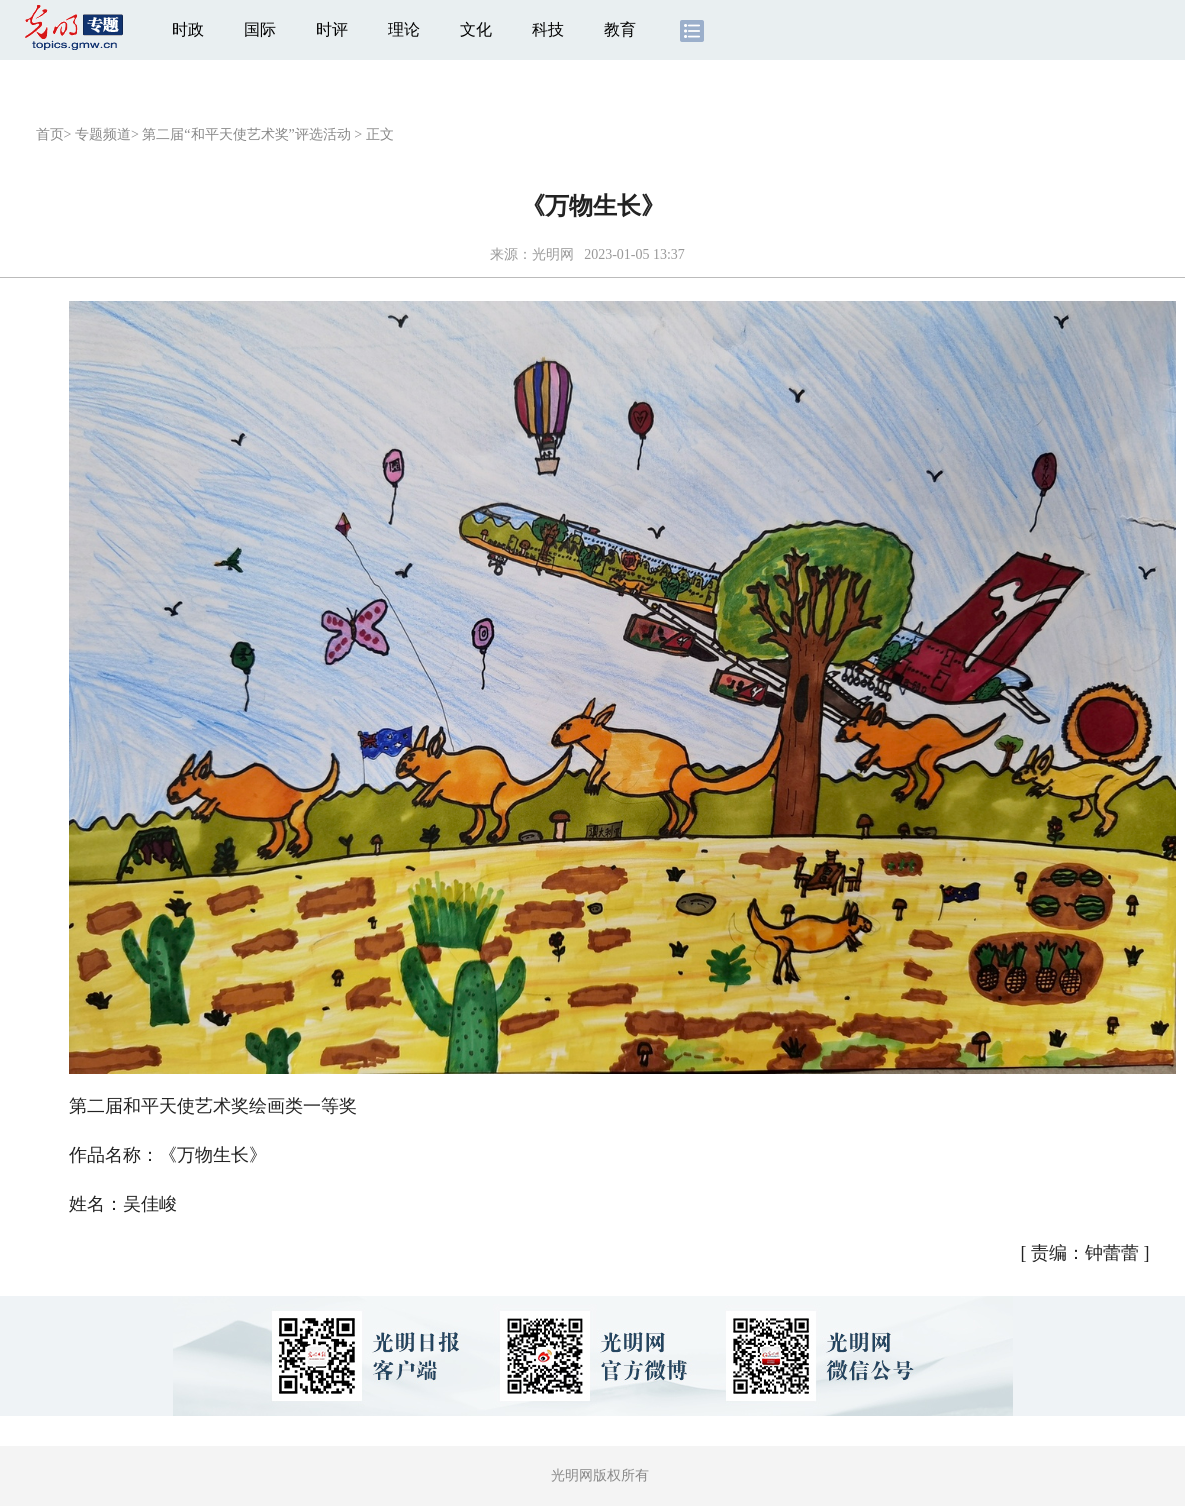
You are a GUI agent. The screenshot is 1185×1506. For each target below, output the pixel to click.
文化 (476, 29)
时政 (188, 29)
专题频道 (103, 134)
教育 (620, 29)
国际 (260, 29)
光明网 (553, 254)
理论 (404, 29)
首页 (50, 134)
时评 (332, 29)
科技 (548, 29)
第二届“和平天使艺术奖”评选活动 (246, 134)
